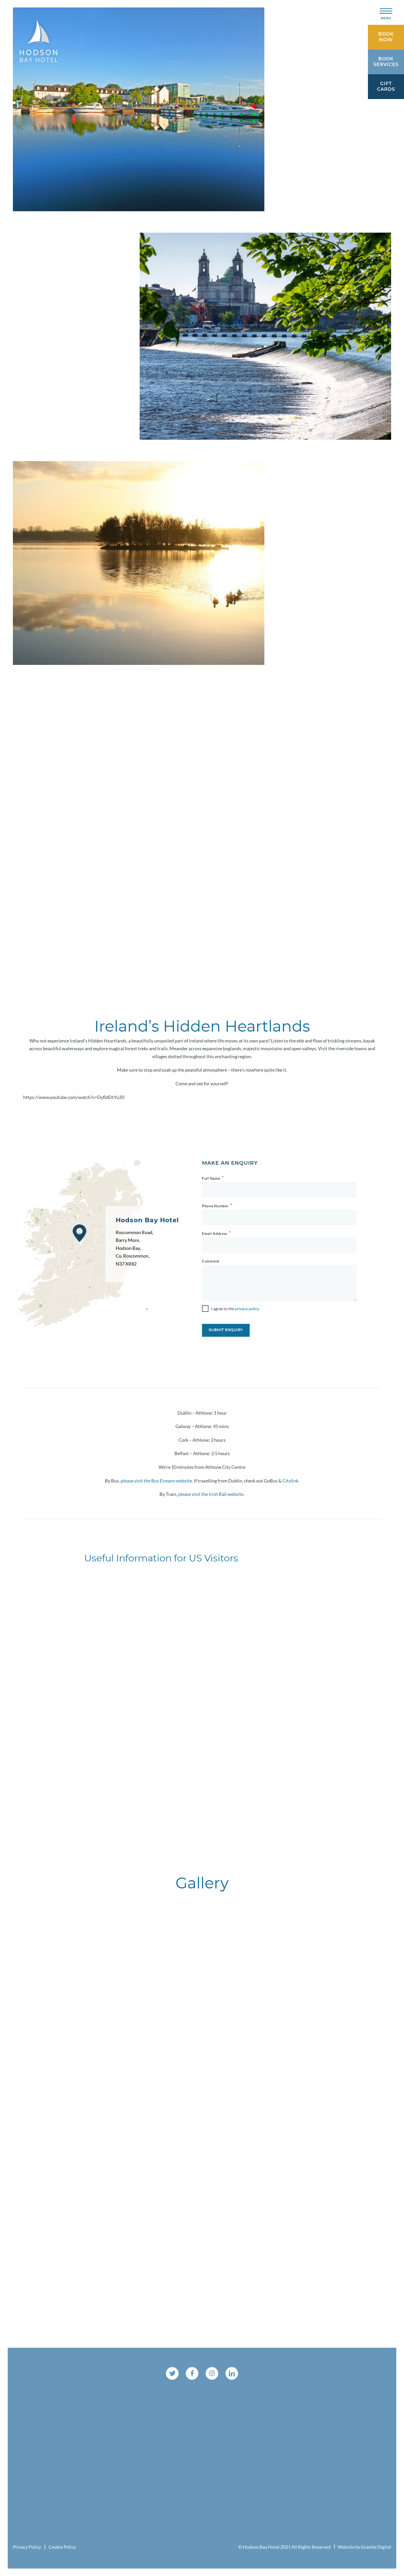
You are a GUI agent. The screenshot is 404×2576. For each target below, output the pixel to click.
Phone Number (215, 1206)
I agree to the (235, 1308)
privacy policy (247, 1308)
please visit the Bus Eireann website (156, 1480)
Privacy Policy (27, 2546)
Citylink (290, 1480)
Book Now (386, 37)
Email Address (214, 1233)
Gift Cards (386, 86)
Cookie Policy (62, 2546)
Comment (210, 1261)
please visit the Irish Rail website (210, 1494)
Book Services (386, 62)
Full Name (211, 1178)
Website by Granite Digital (364, 2546)
